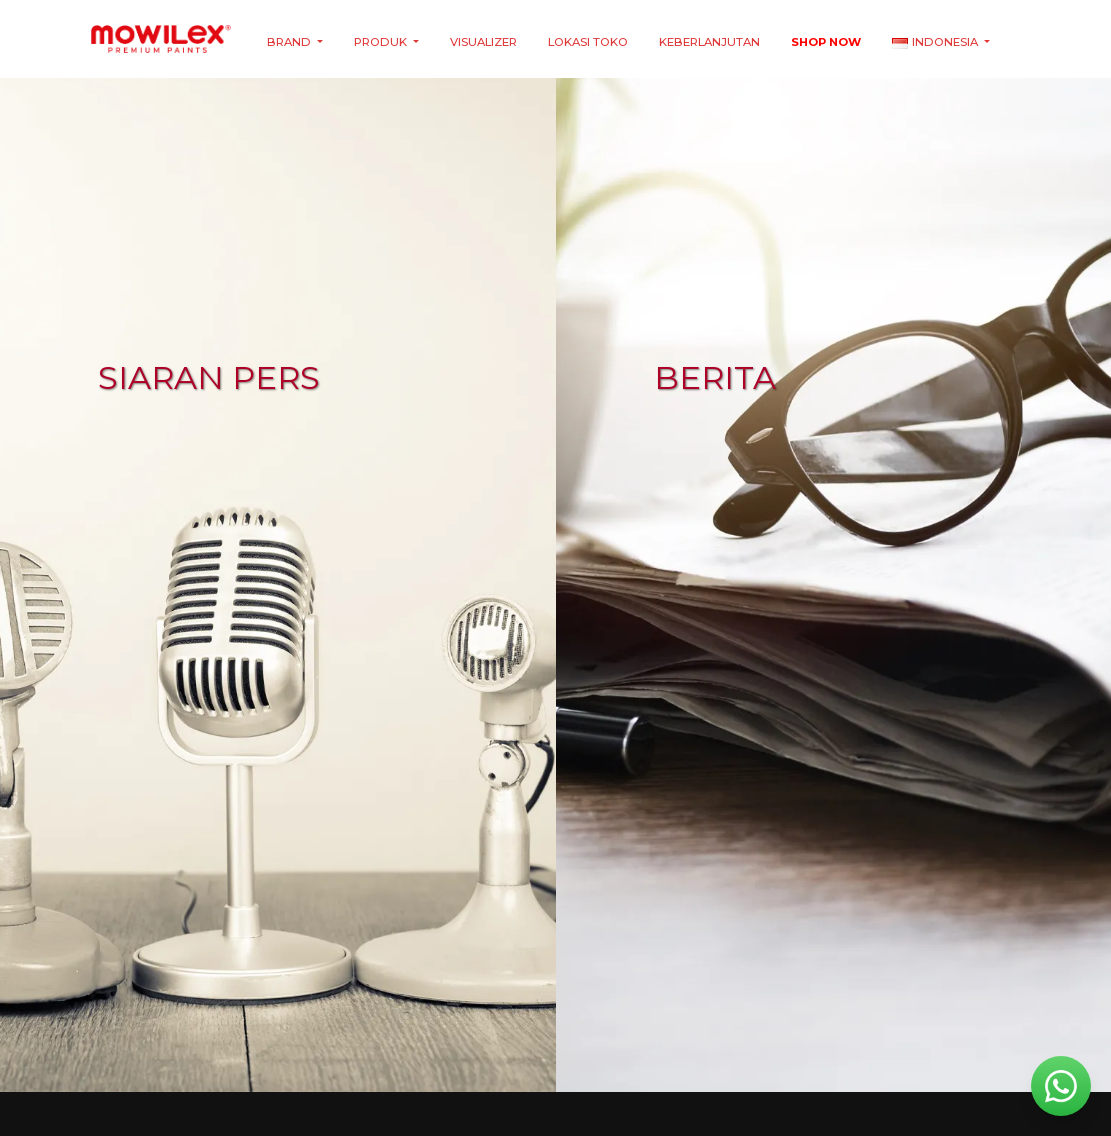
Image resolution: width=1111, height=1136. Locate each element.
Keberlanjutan (709, 42)
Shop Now (826, 42)
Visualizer (483, 42)
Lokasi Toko (588, 42)
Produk (382, 42)
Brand (290, 42)
